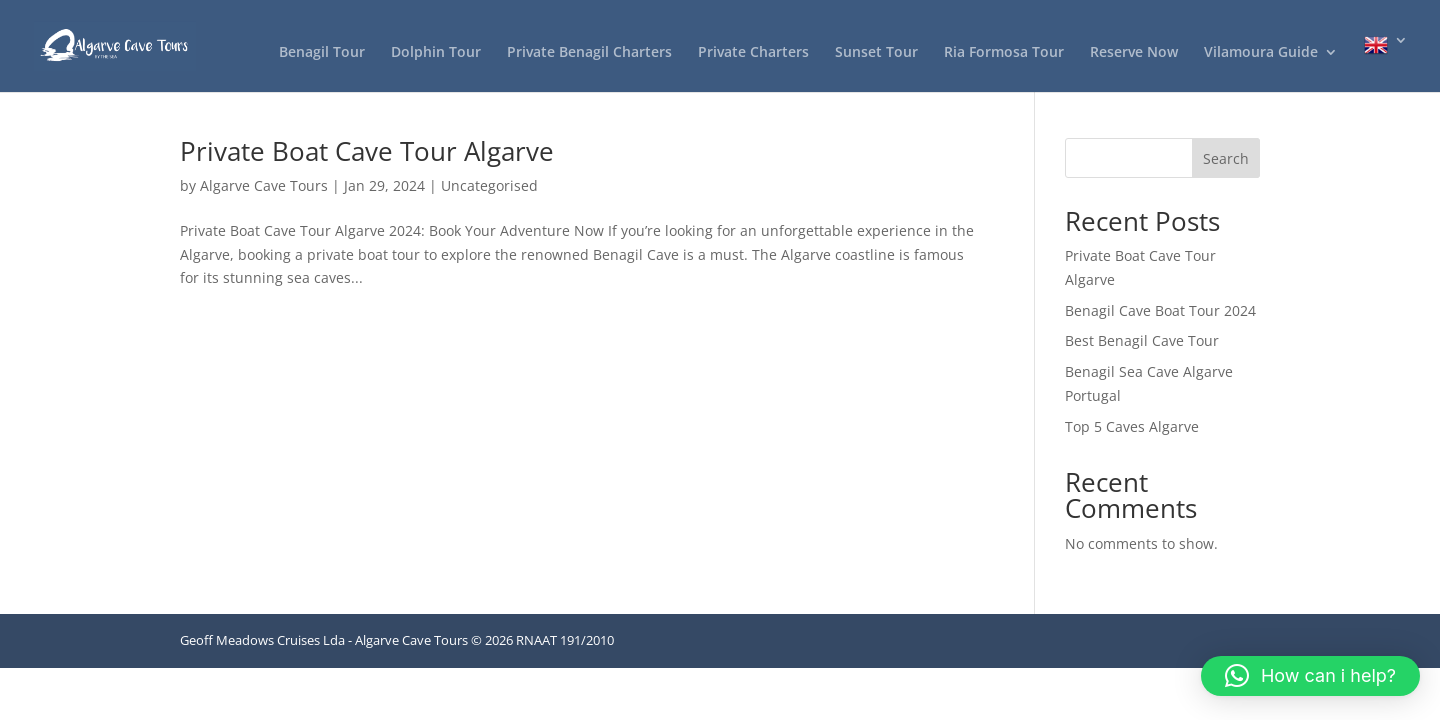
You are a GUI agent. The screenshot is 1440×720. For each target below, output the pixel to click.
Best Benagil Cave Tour (1142, 340)
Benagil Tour (322, 53)
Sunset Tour (876, 53)
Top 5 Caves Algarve (1132, 426)
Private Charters (753, 53)
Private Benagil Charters (589, 53)
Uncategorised (489, 185)
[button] (1310, 676)
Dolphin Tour (436, 53)
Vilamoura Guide (1261, 53)
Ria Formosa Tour (1004, 53)
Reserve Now (1134, 53)
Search (1226, 158)
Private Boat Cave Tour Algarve (367, 151)
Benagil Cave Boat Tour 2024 (1160, 310)
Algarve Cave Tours (264, 185)
